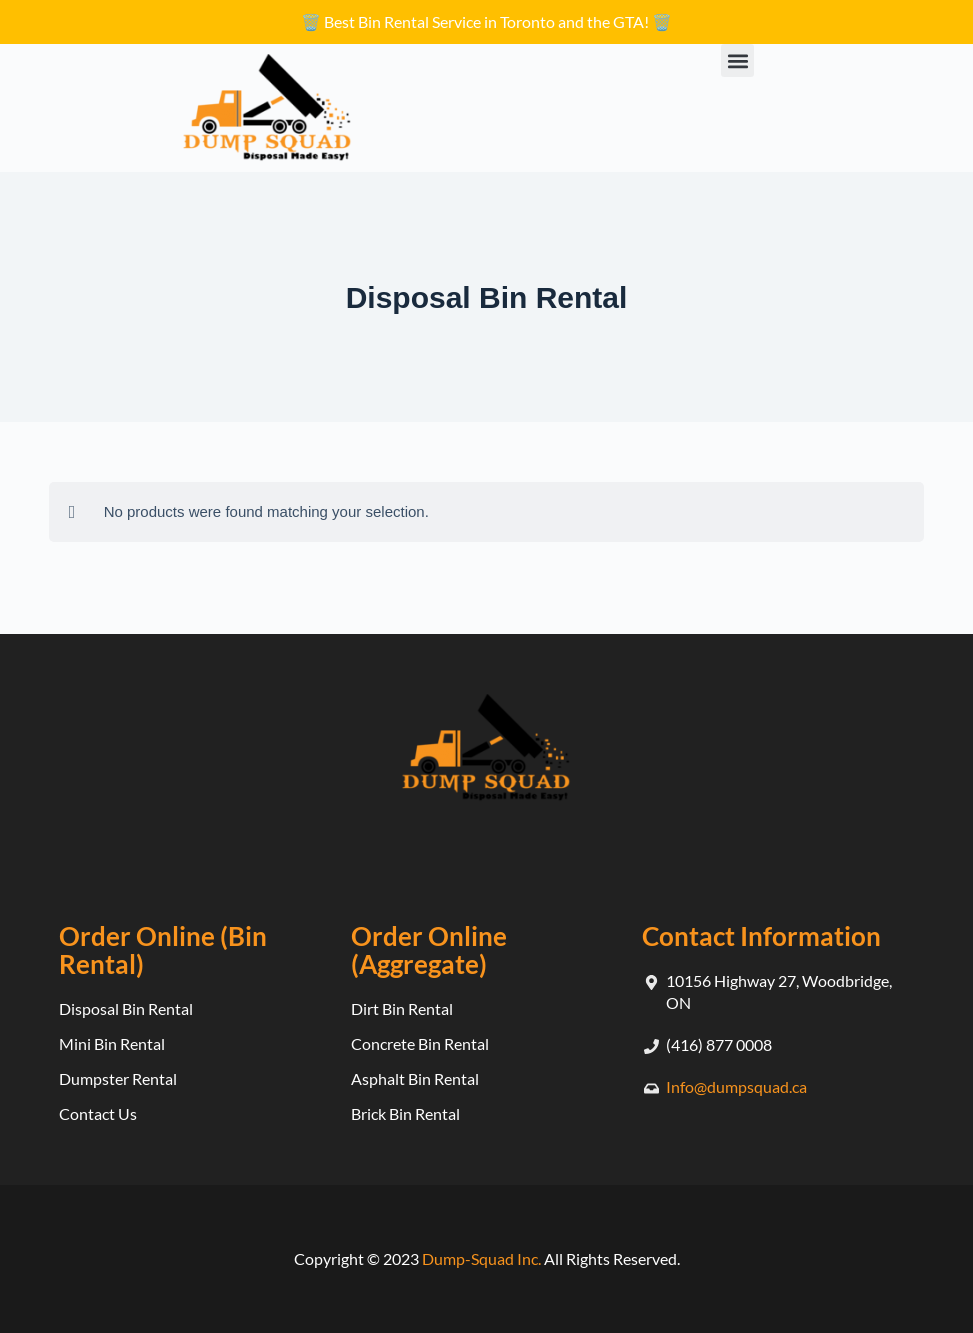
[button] (737, 60)
